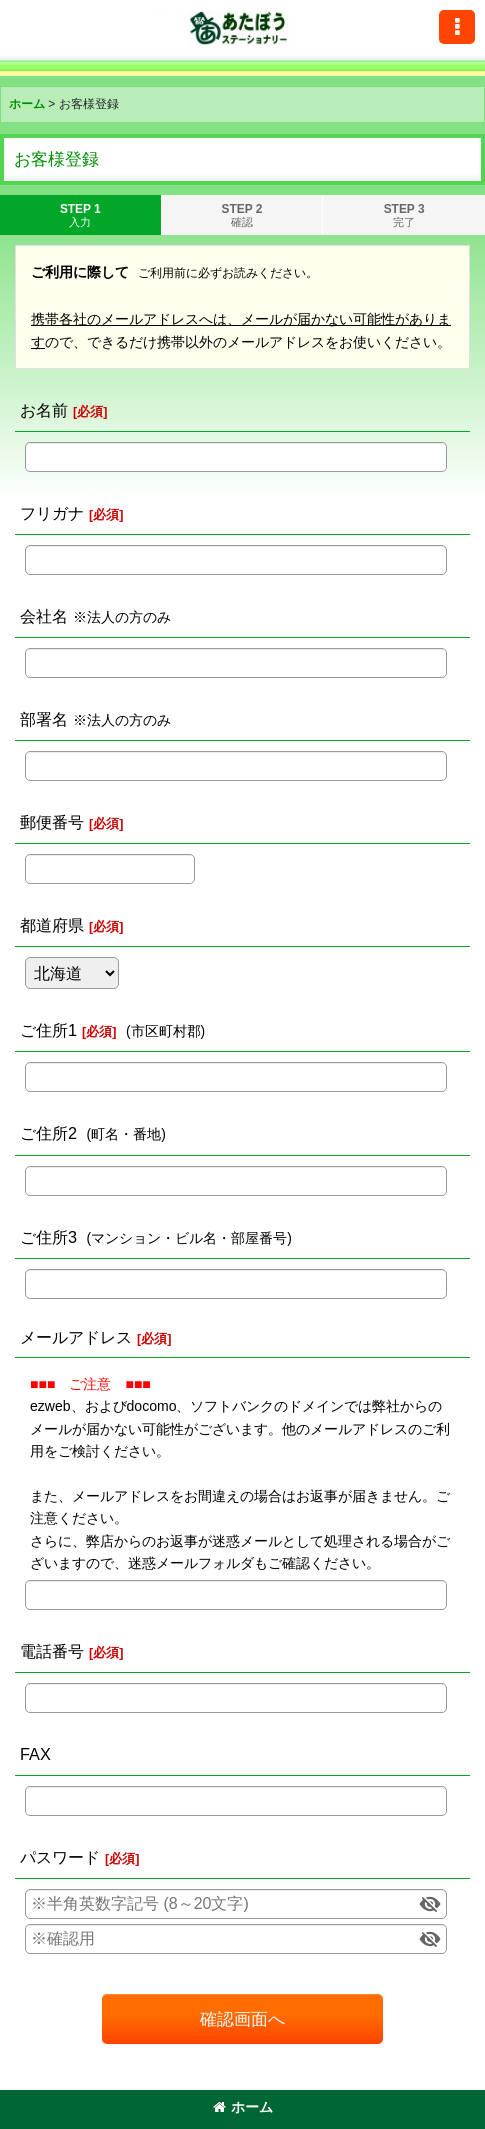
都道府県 (52, 925)
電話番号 (52, 1651)
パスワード (60, 1857)
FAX (35, 1754)
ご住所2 (48, 1133)
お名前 (44, 410)
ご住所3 (48, 1237)
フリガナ (52, 513)
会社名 (44, 616)
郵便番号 (52, 822)
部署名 (44, 719)
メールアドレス (76, 1337)
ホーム (243, 2107)
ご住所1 (48, 1030)
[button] (457, 27)
